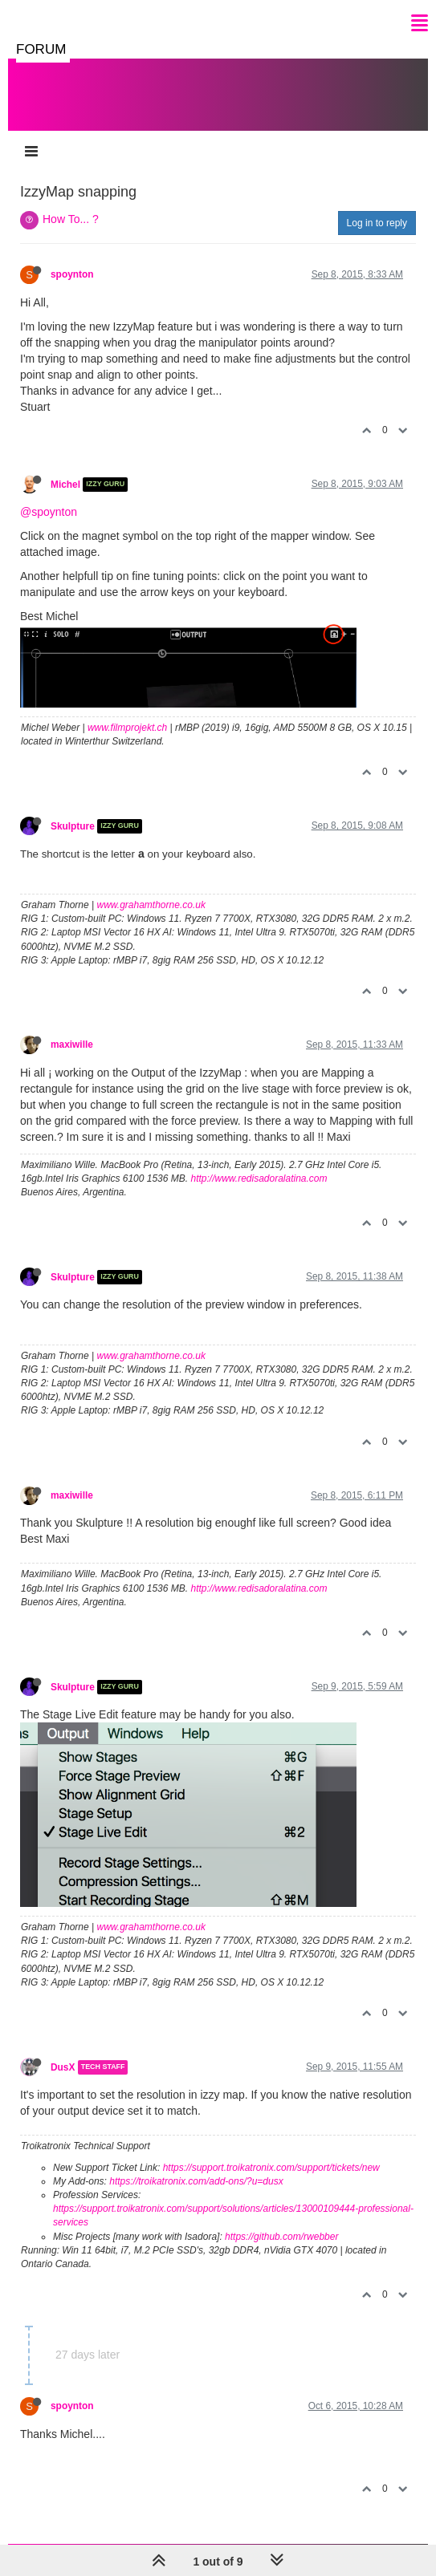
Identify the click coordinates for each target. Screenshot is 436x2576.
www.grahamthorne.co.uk (151, 905)
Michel (65, 484)
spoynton (72, 274)
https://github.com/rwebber (281, 2236)
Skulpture (73, 826)
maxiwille (72, 1044)
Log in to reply (377, 223)
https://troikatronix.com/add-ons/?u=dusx (196, 2181)
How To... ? (71, 219)
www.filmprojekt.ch (127, 727)
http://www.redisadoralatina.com (258, 1178)
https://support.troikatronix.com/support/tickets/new (271, 2167)
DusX (63, 2067)
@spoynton (48, 511)
